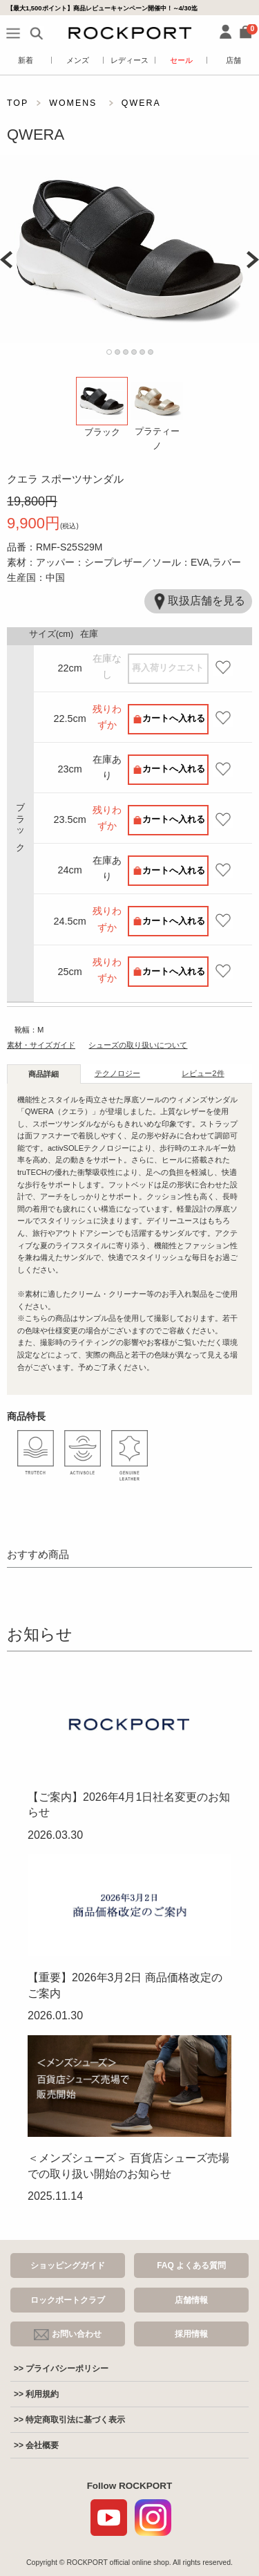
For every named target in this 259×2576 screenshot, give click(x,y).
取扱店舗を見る (198, 601)
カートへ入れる (173, 718)
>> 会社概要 (36, 2445)
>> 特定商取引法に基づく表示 (69, 2420)
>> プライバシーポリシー (61, 2368)
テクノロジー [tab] (117, 1073)
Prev (6, 259)
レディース (129, 60)
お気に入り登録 (222, 668)
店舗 (233, 60)
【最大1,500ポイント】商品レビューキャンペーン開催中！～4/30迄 (102, 8)
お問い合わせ (68, 2334)
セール (181, 60)
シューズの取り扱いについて (137, 1045)
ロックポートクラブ (67, 2300)
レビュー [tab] (203, 1073)
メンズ (77, 60)
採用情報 (191, 2334)
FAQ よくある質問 (191, 2265)
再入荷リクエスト (168, 667)
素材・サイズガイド (41, 1045)
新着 (25, 60)
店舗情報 (191, 2300)
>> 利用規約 (36, 2394)
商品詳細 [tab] (43, 1074)
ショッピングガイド (67, 2265)
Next (253, 259)
